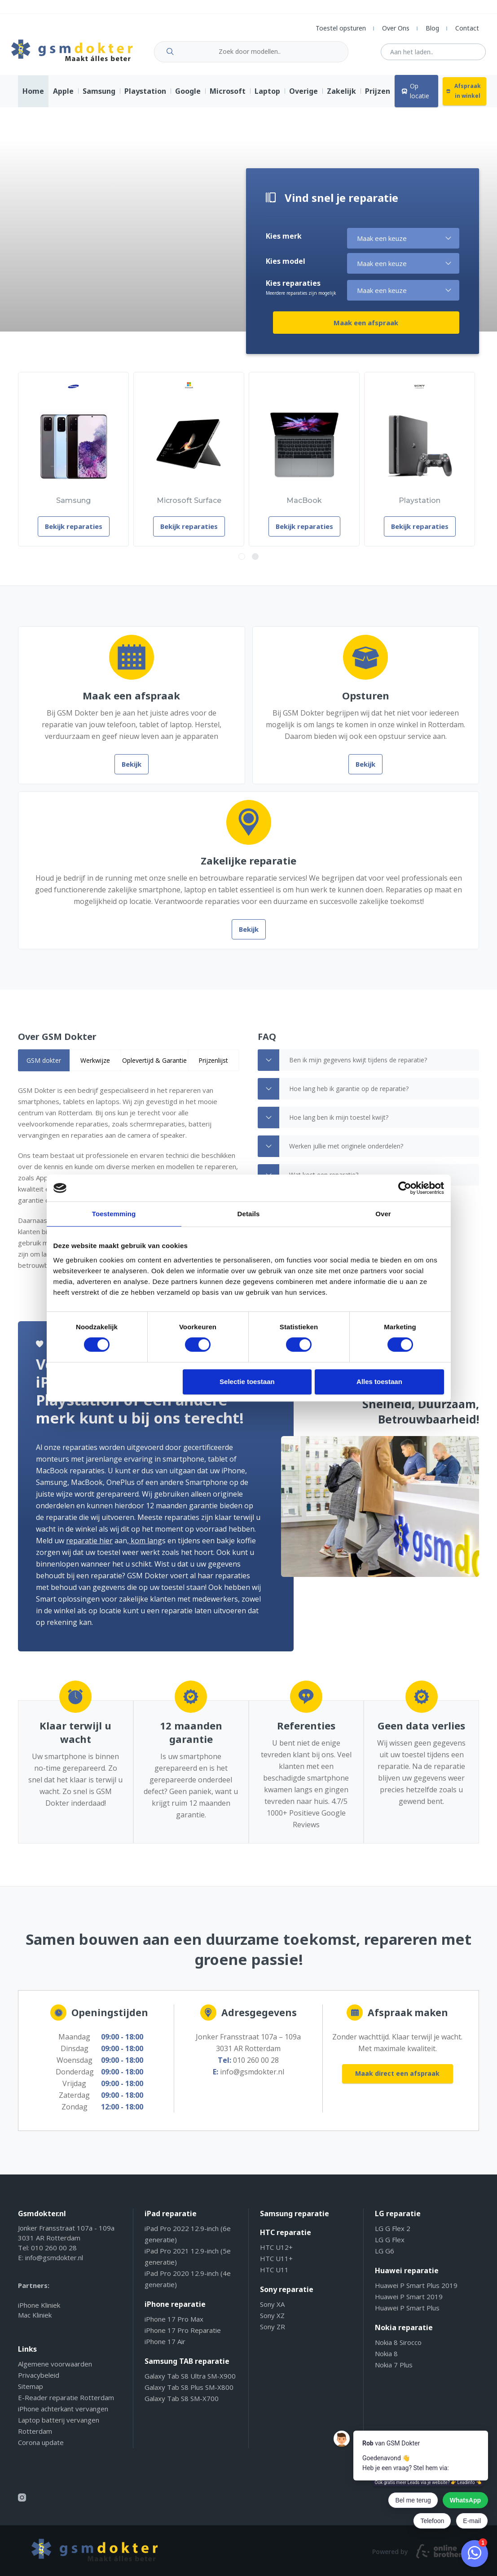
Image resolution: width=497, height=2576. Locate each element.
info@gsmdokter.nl (252, 2078)
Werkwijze (95, 1067)
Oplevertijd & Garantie (154, 1067)
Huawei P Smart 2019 (409, 2303)
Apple (63, 98)
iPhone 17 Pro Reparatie (183, 2336)
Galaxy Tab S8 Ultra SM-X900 (190, 2382)
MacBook (276, 507)
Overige (303, 98)
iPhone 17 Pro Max (174, 2325)
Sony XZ (272, 2322)
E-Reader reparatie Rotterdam (66, 2404)
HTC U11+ (276, 2265)
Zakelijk (341, 98)
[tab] (44, 1067)
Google (188, 98)
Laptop (267, 98)
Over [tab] (383, 1214)
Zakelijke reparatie (248, 867)
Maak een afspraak (410, 333)
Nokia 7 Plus (394, 2371)
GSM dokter (43, 1067)
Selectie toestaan (247, 1381)
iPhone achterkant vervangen (63, 2415)
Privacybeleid (38, 2381)
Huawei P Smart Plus (407, 2314)
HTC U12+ (276, 2253)
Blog (432, 28)
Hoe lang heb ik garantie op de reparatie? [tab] (333, 1095)
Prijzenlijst (213, 1067)
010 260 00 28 (256, 2067)
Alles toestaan (379, 1381)
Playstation (145, 98)
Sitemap (30, 2392)
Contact (467, 28)
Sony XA (272, 2310)
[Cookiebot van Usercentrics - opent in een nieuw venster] (404, 1188)
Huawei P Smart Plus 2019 (416, 2292)
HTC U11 (274, 2276)
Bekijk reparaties (61, 532)
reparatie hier (51, 1547)
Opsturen (365, 702)
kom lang (107, 1547)
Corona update (41, 2449)
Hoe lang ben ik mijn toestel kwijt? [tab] (323, 1124)
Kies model (285, 272)
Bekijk (131, 770)
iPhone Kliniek (39, 2311)
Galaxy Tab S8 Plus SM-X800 (189, 2393)
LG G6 (384, 2257)
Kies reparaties (301, 299)
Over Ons (395, 28)
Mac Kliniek (35, 2321)
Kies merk (284, 247)
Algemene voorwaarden (55, 2370)
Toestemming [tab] (114, 1214)
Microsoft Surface (168, 507)
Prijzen (377, 98)
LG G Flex (390, 2246)
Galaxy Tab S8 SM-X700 (182, 2405)
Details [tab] (249, 1214)
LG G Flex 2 (392, 2235)
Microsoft (228, 98)
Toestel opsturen (341, 28)
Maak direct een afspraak (397, 2082)
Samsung (99, 98)
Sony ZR (272, 2333)
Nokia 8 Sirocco (398, 2349)
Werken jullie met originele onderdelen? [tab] (330, 1153)
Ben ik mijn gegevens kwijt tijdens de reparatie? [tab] (342, 1067)
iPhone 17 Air (165, 2348)
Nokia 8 (386, 2360)
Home (33, 98)
